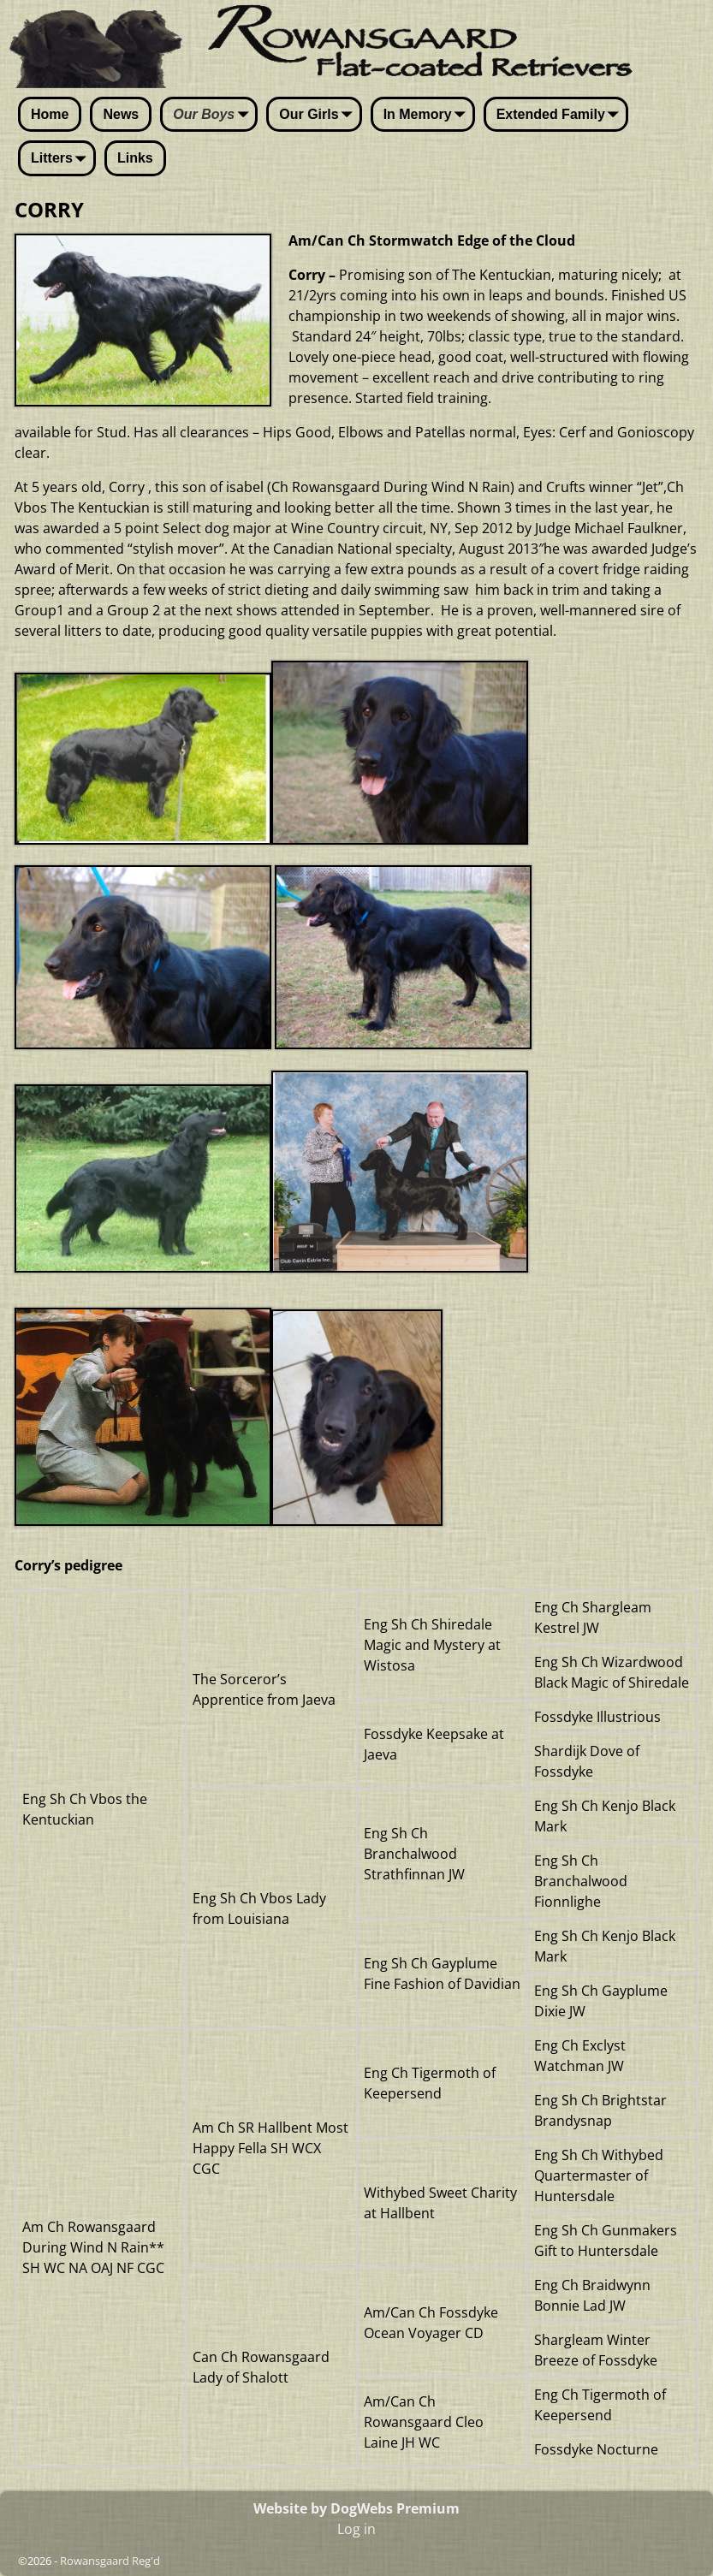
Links (135, 158)
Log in (356, 2529)
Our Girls (319, 115)
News (121, 114)
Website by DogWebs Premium (356, 2508)
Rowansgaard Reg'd (110, 2560)
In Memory (427, 115)
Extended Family (561, 115)
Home (49, 114)
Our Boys (214, 115)
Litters (62, 159)
